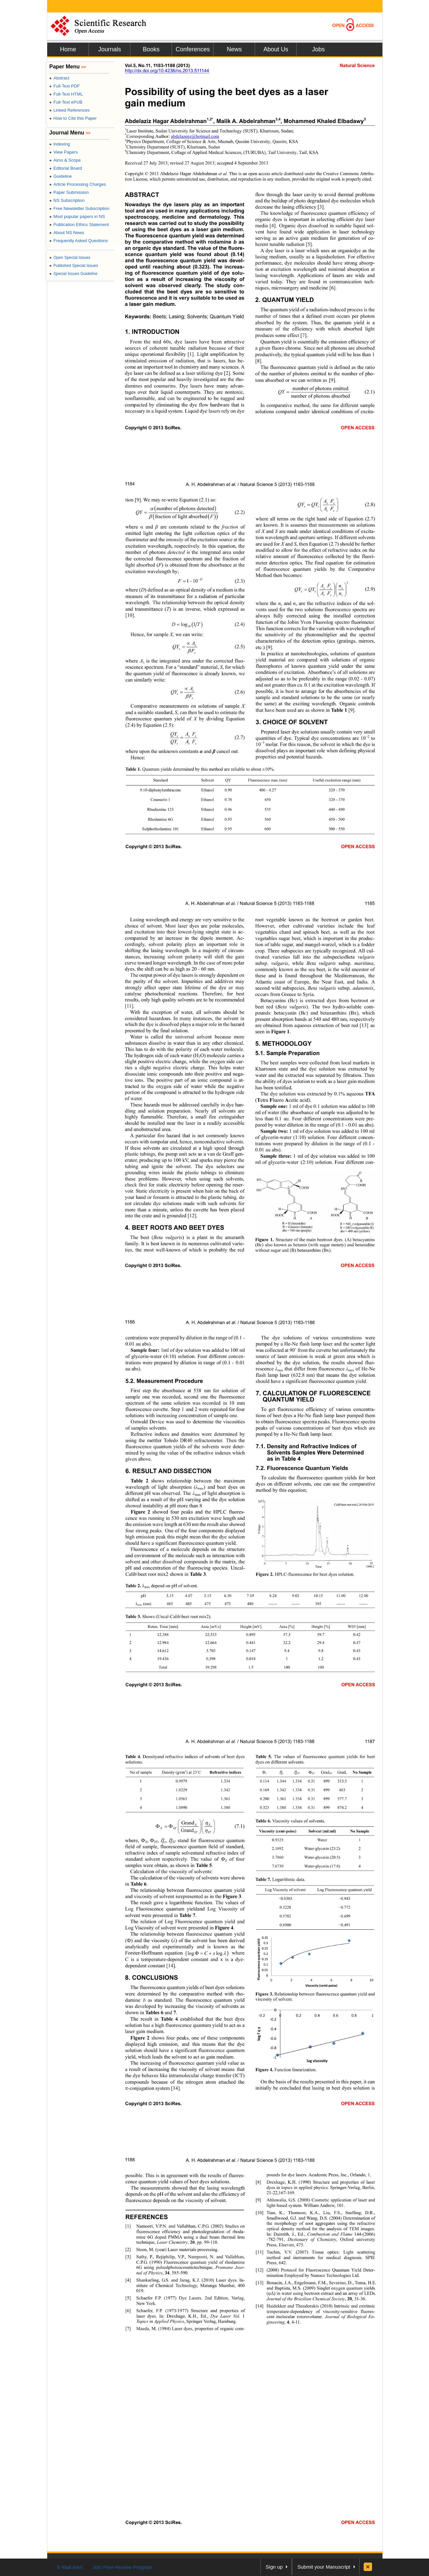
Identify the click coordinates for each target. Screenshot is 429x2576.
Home (68, 49)
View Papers (63, 152)
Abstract (59, 77)
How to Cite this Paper (73, 118)
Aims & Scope (65, 160)
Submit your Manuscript (323, 2567)
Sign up (274, 2567)
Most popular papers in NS (77, 216)
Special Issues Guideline (73, 273)
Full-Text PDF (64, 86)
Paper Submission (69, 192)
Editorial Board (65, 168)
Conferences (193, 49)
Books (151, 49)
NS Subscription (66, 200)
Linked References (69, 110)
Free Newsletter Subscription (79, 208)
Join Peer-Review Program (122, 2567)
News (234, 49)
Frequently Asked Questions (78, 240)
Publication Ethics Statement (79, 224)
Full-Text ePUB (65, 102)
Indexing (59, 144)
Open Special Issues (69, 257)
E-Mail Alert (70, 2567)
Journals (109, 49)
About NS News (66, 232)
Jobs (318, 49)
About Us (275, 49)
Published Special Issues (73, 265)
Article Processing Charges (77, 184)
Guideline (60, 176)
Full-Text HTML (66, 94)
